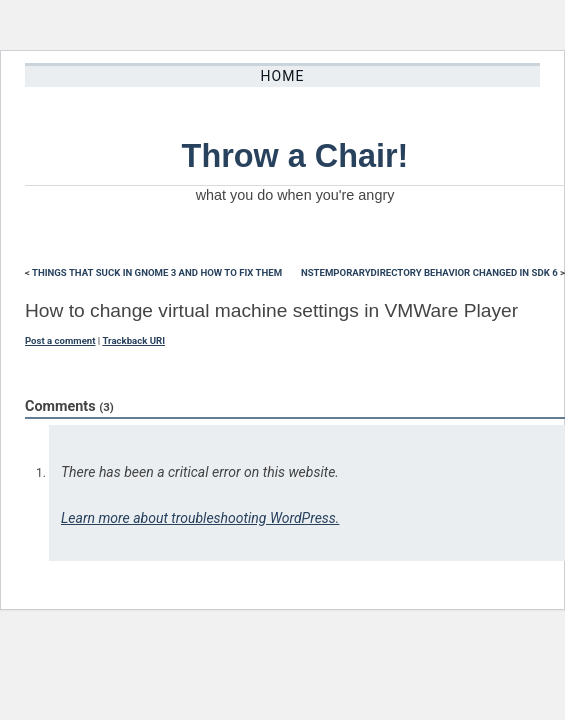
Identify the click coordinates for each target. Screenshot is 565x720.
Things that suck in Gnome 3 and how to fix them (157, 272)
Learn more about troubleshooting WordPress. (200, 518)
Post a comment (60, 340)
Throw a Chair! (295, 156)
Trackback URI (133, 340)
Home (283, 76)
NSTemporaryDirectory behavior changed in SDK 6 (429, 272)
